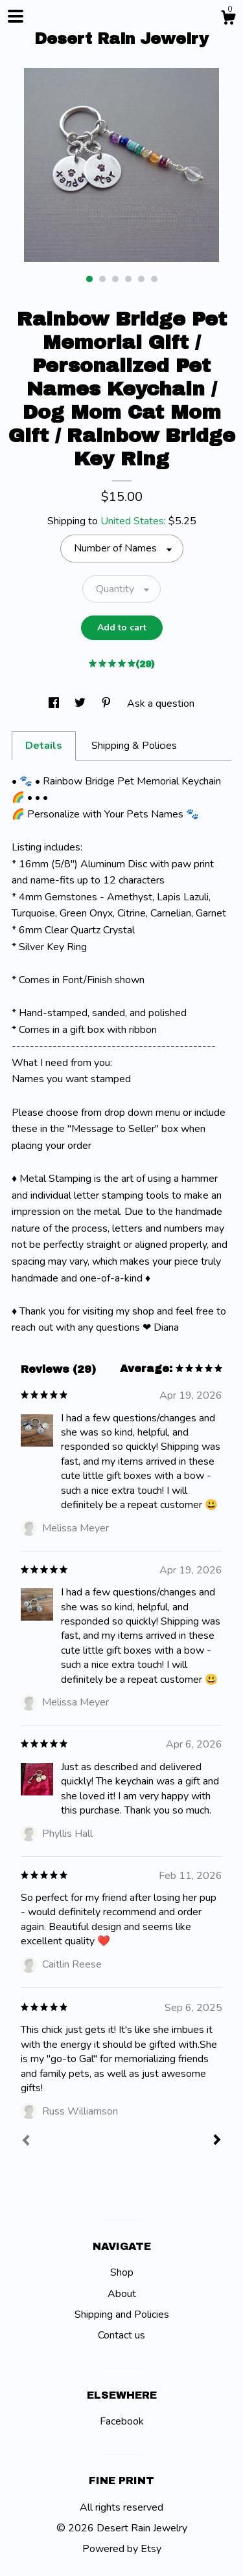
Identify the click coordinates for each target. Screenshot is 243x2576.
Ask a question (160, 703)
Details (43, 745)
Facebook (122, 2421)
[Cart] (228, 20)
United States (132, 521)
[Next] (217, 2141)
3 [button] (115, 279)
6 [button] (154, 279)
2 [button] (102, 279)
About (122, 2294)
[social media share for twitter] (81, 703)
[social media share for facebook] (55, 703)
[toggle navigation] (15, 16)
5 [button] (141, 279)
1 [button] (89, 279)
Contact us (121, 2335)
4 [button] (128, 279)
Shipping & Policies (134, 745)
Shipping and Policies (122, 2314)
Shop (121, 2272)
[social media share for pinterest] (107, 703)
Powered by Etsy (121, 2549)
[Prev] (26, 2142)
